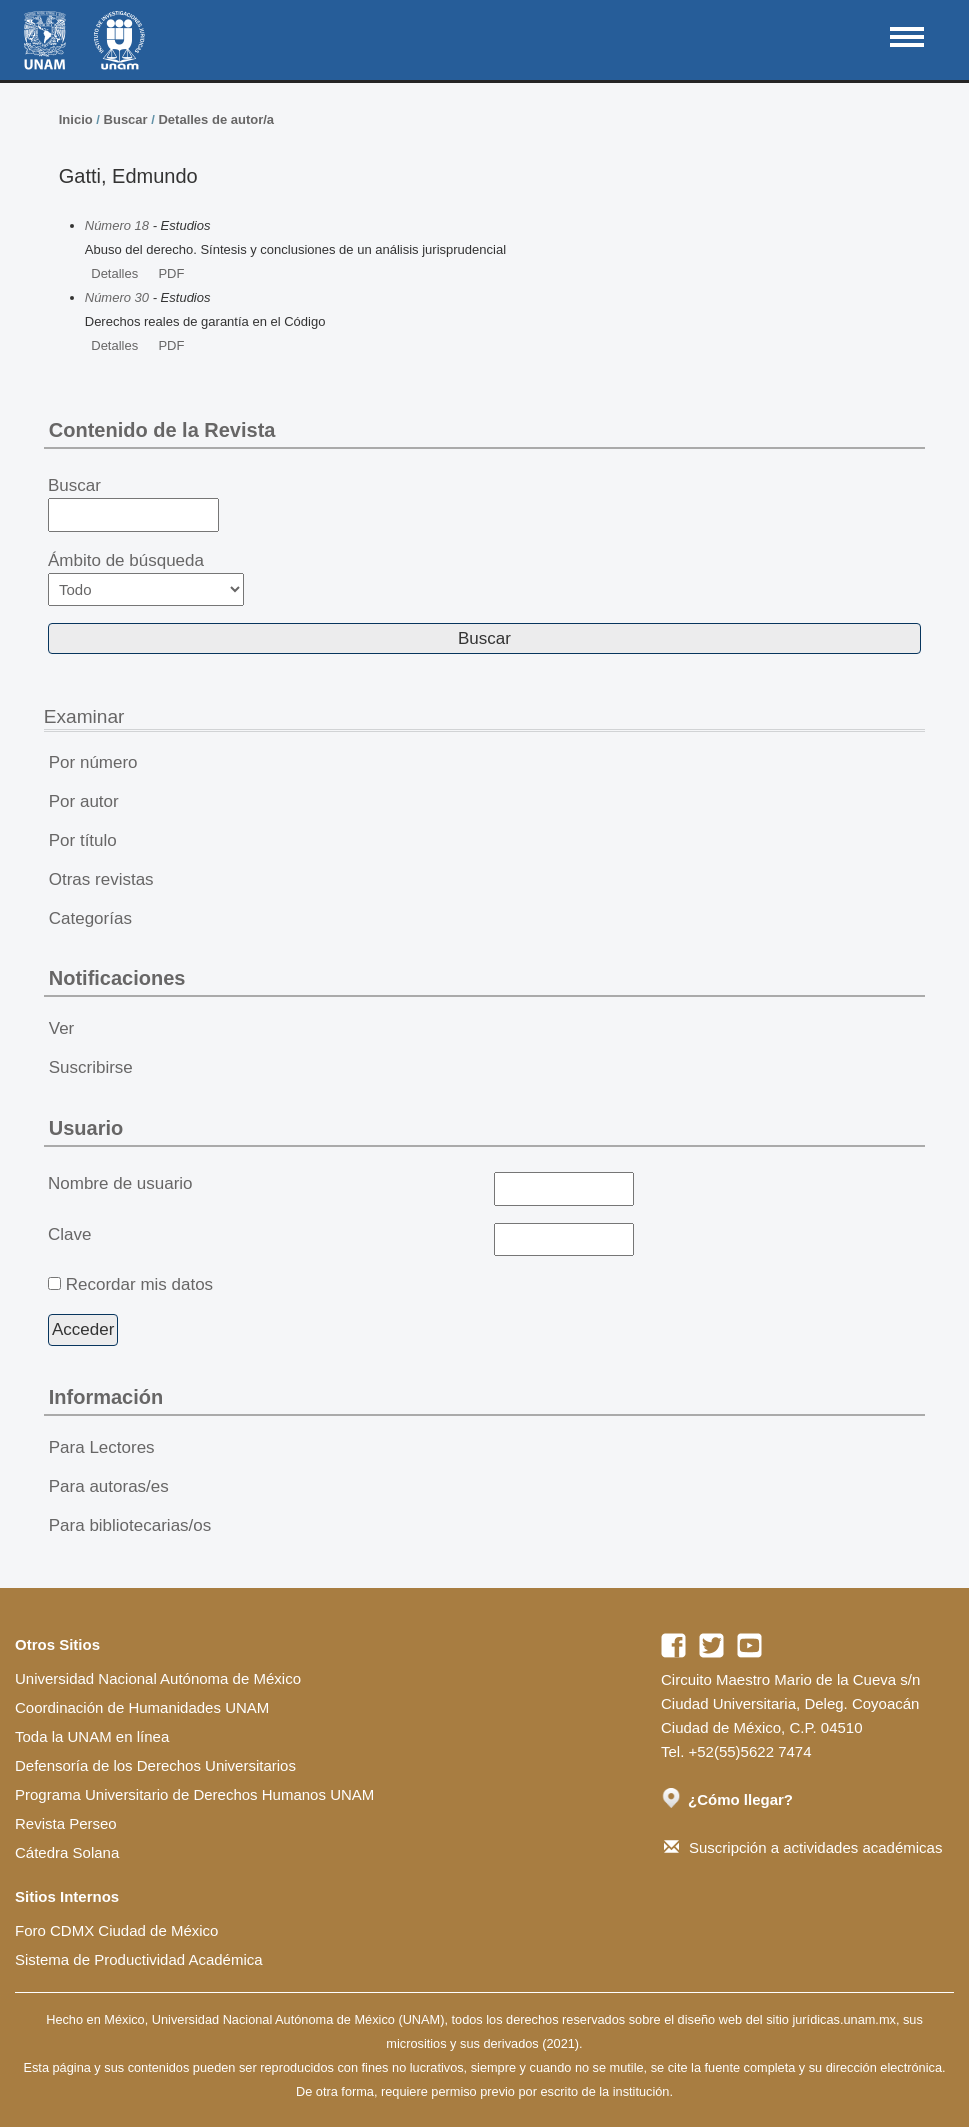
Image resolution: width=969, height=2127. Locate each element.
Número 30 (117, 297)
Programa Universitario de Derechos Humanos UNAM (194, 1794)
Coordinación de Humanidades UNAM (142, 1707)
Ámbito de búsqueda (146, 578)
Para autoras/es (109, 1486)
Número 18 (117, 225)
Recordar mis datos (139, 1284)
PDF (171, 273)
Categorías (90, 918)
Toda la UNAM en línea (92, 1736)
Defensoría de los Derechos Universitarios (155, 1765)
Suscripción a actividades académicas (803, 1847)
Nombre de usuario (120, 1183)
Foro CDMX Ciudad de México (116, 1930)
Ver (62, 1028)
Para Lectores (102, 1447)
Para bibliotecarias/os (130, 1525)
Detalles (114, 273)
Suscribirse (91, 1067)
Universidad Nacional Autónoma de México (158, 1678)
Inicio (76, 119)
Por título (83, 840)
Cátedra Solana (67, 1852)
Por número (93, 762)
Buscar (126, 119)
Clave (69, 1234)
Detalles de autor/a (216, 119)
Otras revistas (101, 879)
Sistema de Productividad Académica (139, 1959)
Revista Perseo (66, 1823)
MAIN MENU (907, 37)
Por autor (84, 801)
